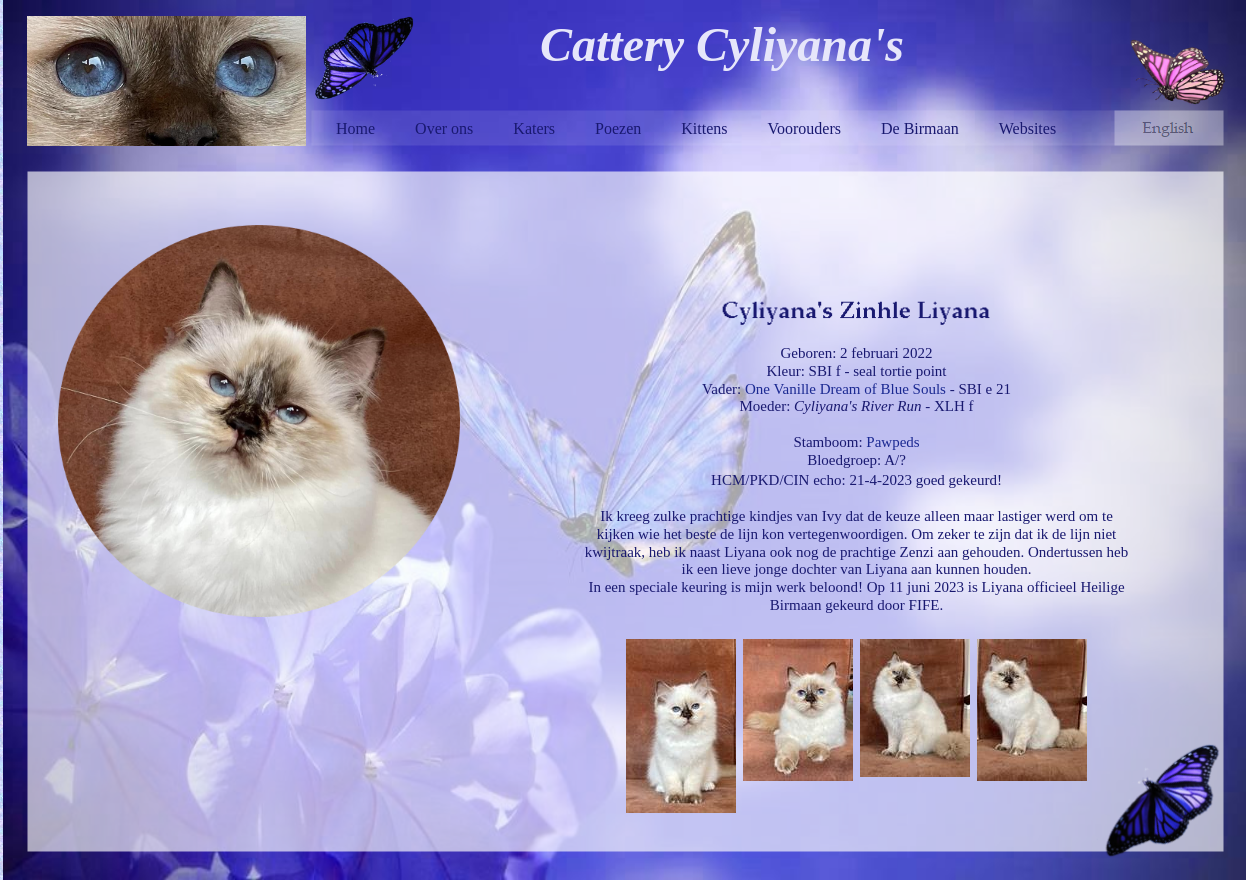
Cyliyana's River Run (857, 406)
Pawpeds (892, 442)
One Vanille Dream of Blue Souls (845, 389)
